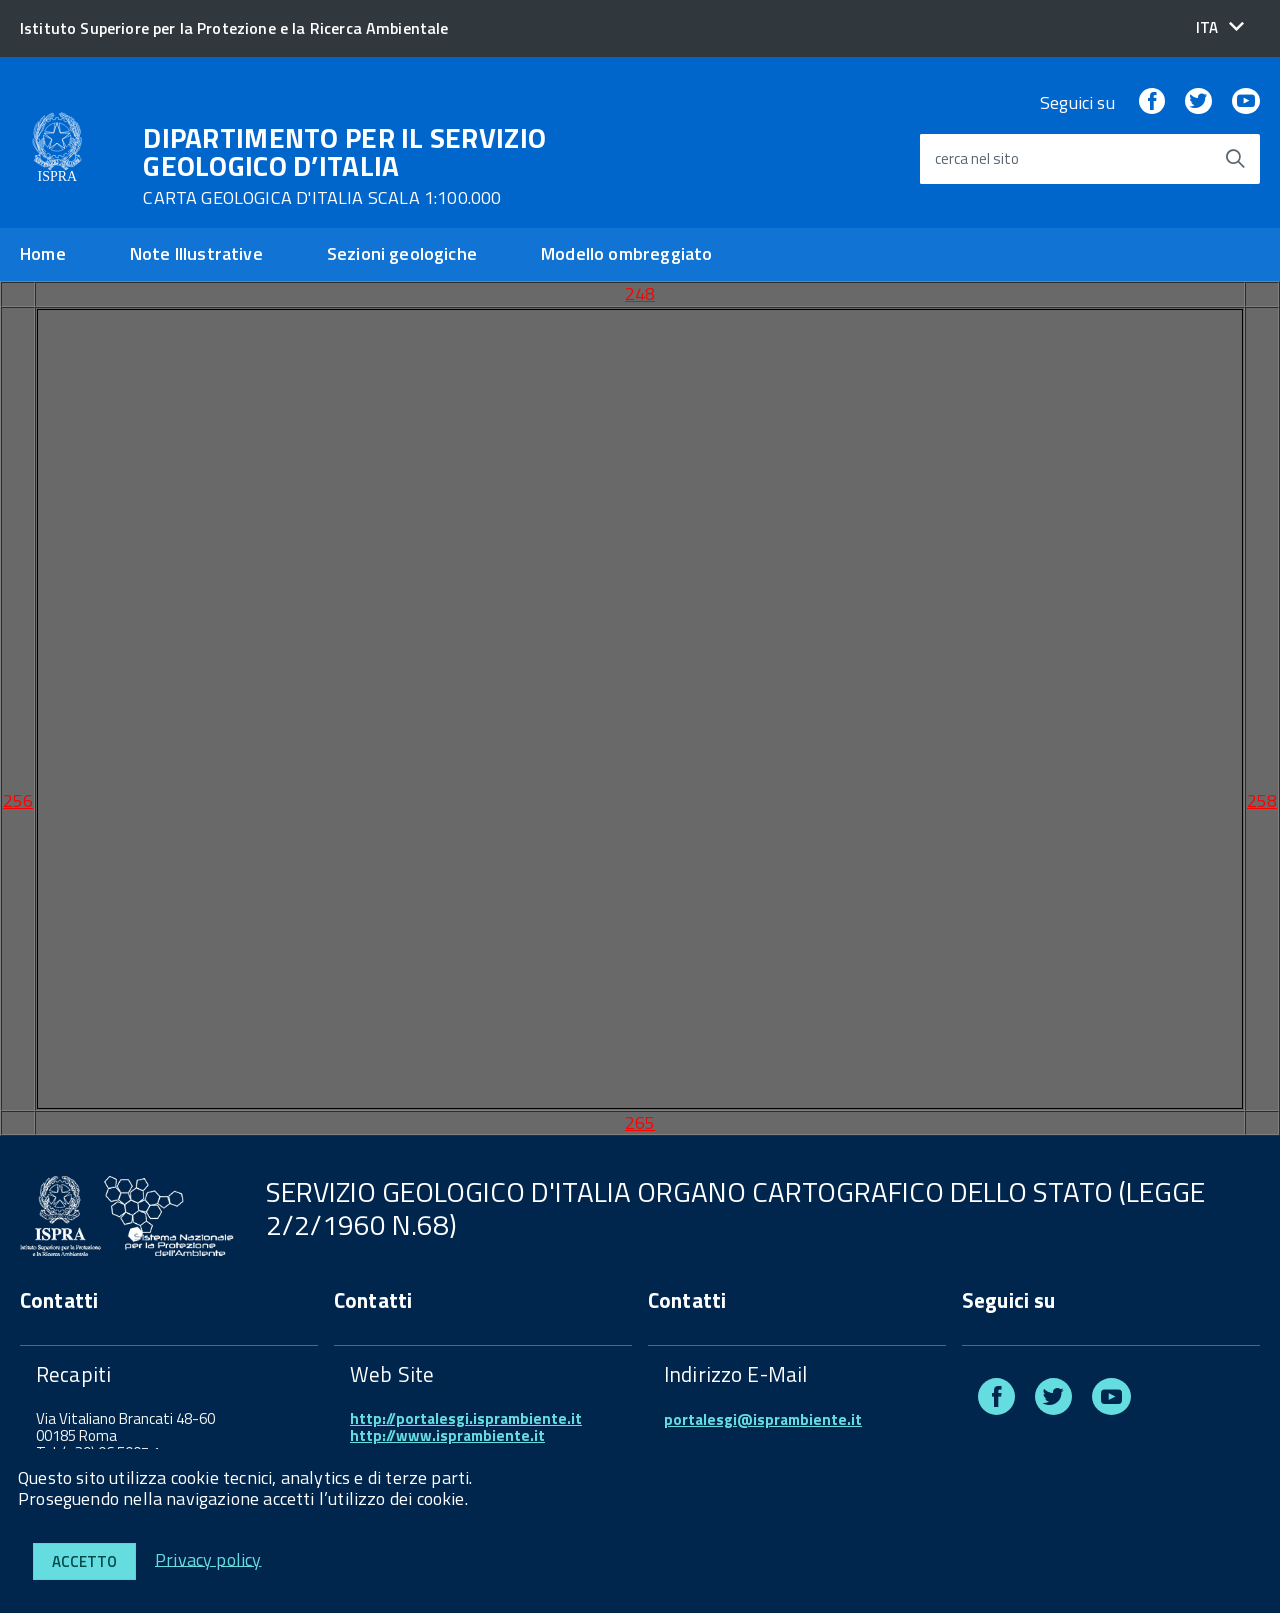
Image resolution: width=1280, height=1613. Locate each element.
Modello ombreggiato (626, 253)
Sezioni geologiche (402, 253)
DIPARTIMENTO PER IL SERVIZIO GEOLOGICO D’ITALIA (344, 166)
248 (640, 293)
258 (1262, 800)
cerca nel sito (977, 159)
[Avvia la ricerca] (1235, 159)
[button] (1220, 27)
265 (640, 1122)
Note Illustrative (196, 253)
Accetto (84, 1561)
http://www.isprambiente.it (447, 1435)
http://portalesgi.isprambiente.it (466, 1418)
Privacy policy (208, 1558)
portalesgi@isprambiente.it (763, 1419)
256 (18, 800)
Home (43, 253)
